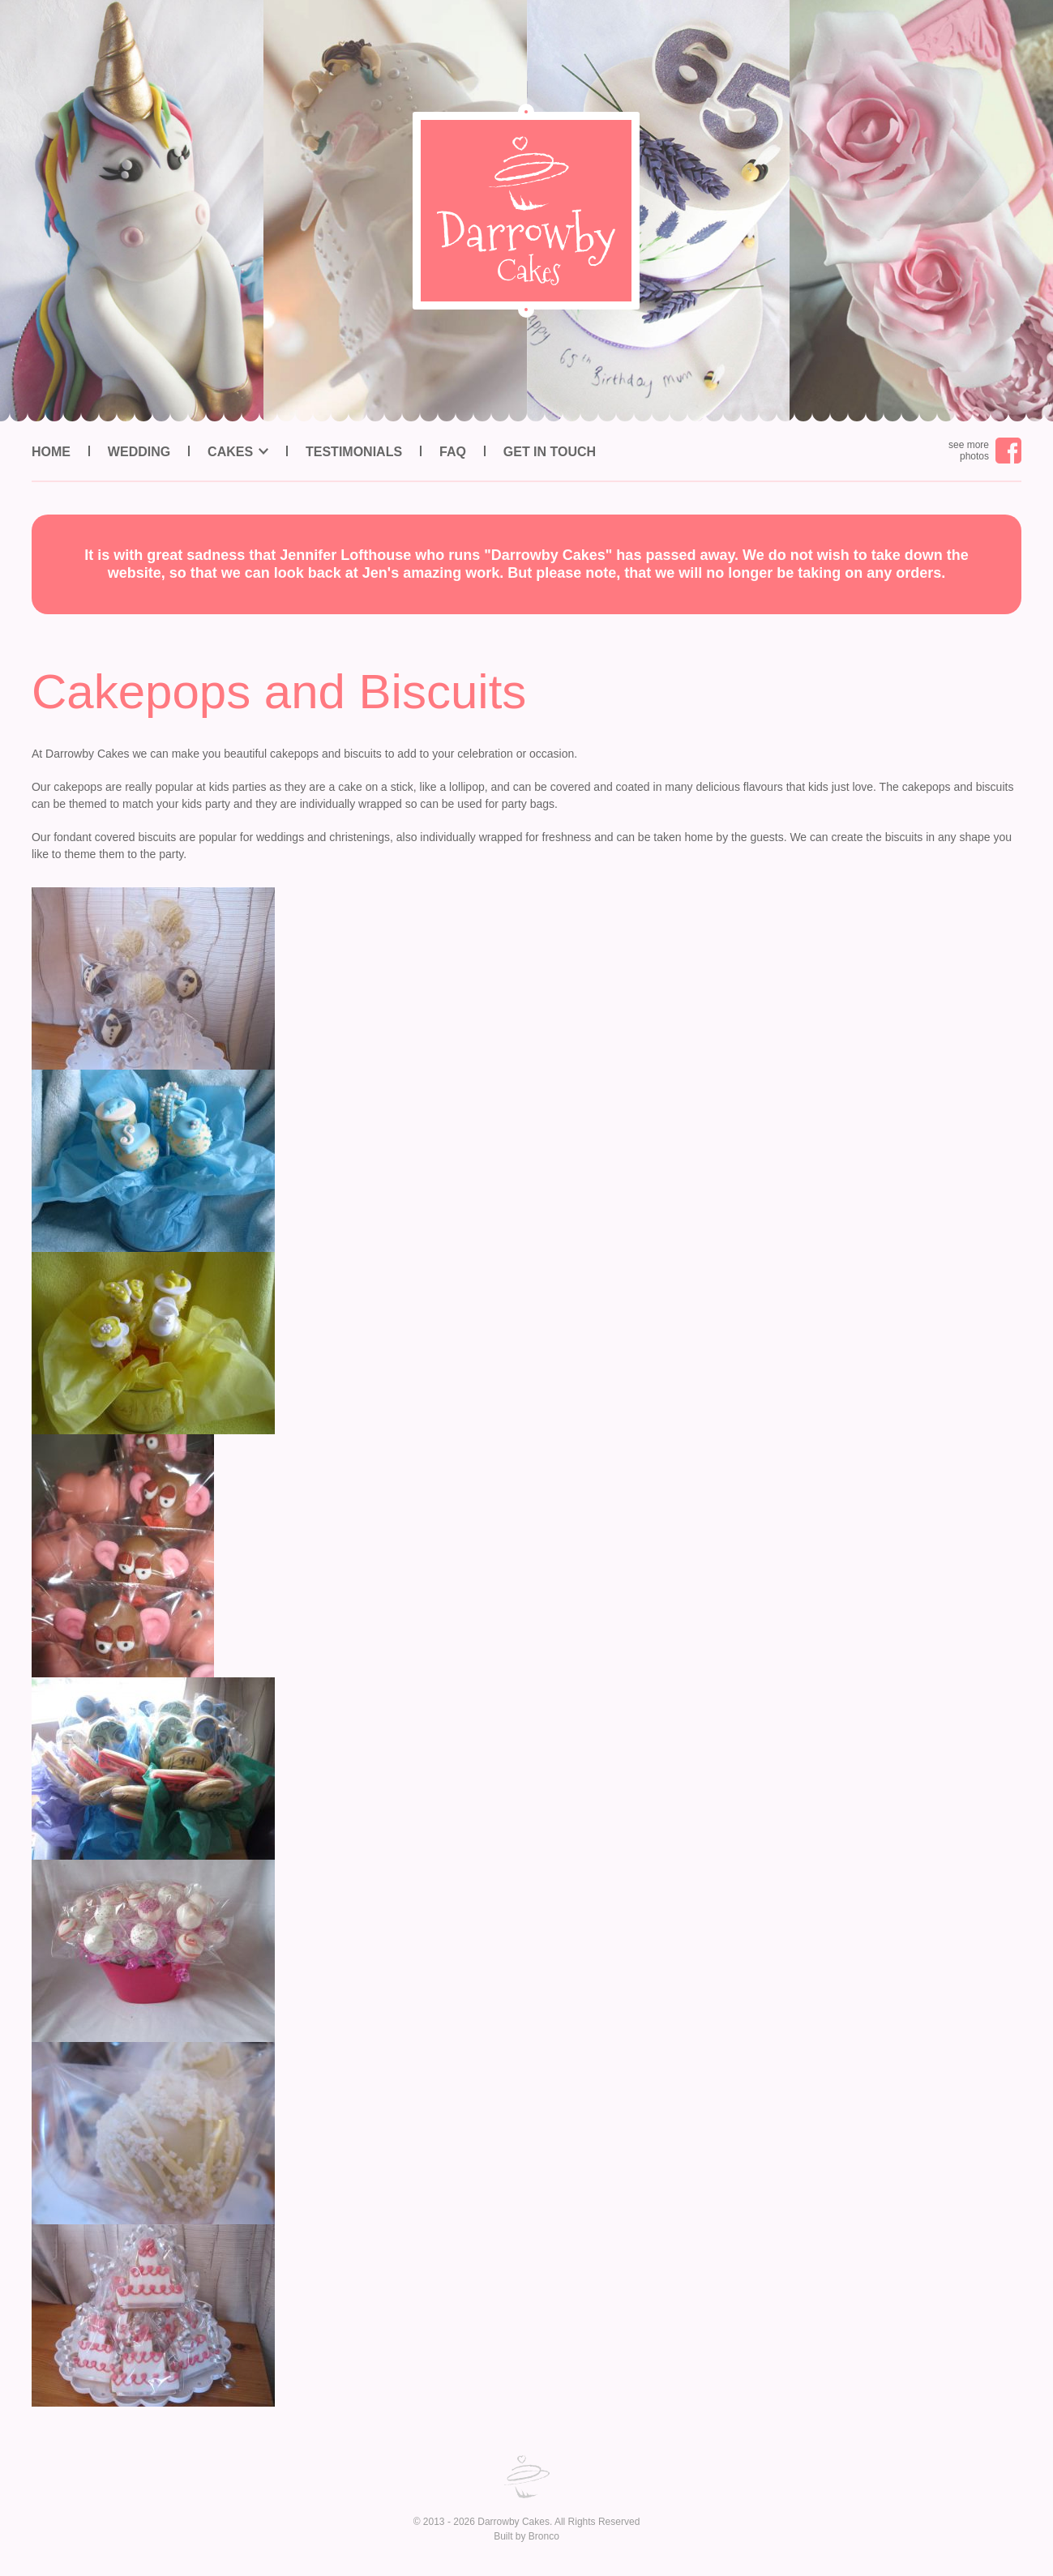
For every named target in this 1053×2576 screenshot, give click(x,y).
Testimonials (354, 452)
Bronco (544, 2536)
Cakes (230, 452)
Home (51, 452)
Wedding (139, 452)
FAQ (452, 452)
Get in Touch (549, 452)
